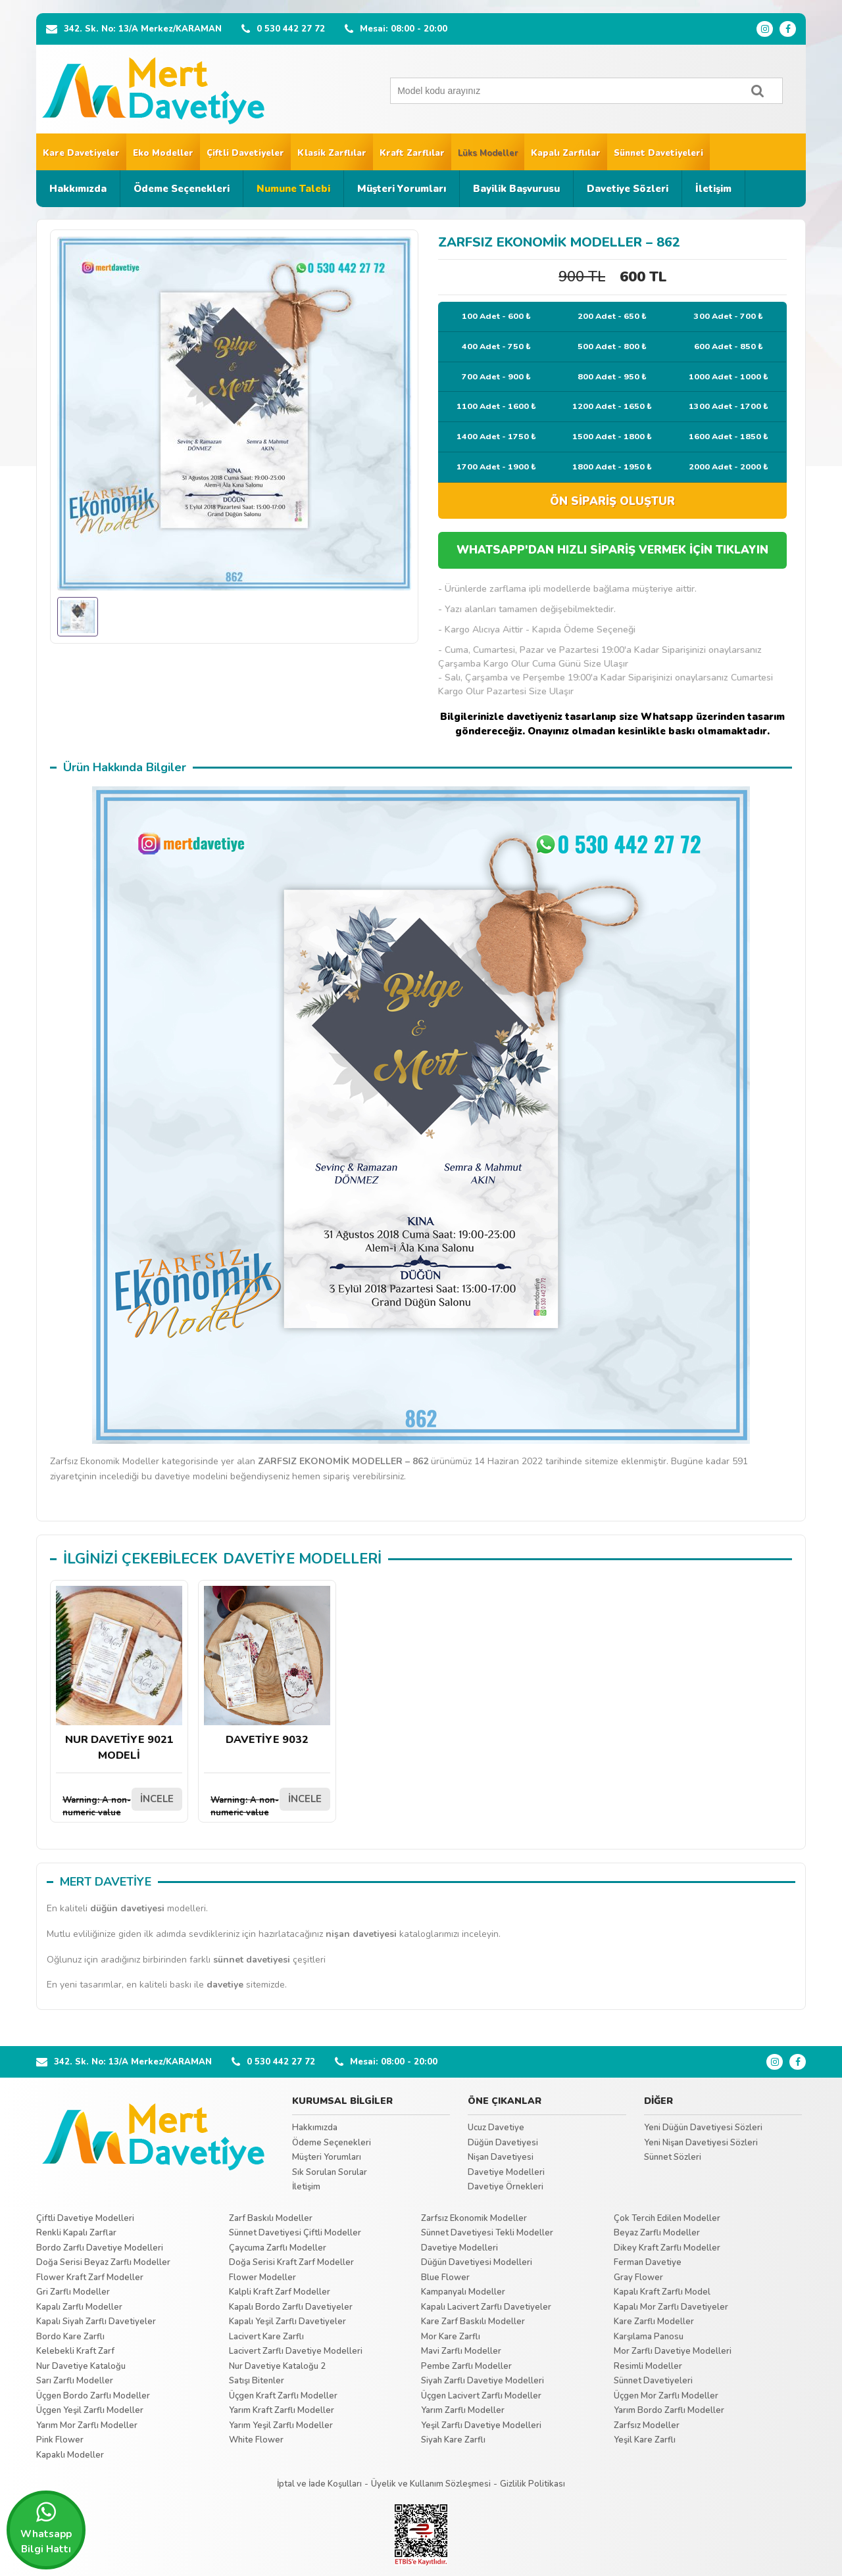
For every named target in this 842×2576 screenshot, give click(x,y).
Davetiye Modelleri (506, 2172)
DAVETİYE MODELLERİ (302, 1559)
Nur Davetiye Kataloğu (81, 2366)
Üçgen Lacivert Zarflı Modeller (481, 2396)
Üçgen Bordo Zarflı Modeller (93, 2396)
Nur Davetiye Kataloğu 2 (277, 2366)
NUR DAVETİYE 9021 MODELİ (119, 1674)
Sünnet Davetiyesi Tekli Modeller (487, 2233)
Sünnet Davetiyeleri (658, 153)
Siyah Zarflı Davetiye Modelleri (482, 2381)
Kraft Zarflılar (412, 153)
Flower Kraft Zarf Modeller (89, 2277)
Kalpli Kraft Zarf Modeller (279, 2292)
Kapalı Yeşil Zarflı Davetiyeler (287, 2321)
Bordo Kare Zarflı (70, 2337)
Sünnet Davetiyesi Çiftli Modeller (295, 2233)
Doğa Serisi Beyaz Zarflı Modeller (103, 2262)
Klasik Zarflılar (331, 153)
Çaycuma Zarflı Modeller (277, 2248)
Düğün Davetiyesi (503, 2143)
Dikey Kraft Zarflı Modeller (667, 2248)
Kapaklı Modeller (70, 2455)
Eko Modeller (163, 153)
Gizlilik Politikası (532, 2484)
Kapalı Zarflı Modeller (79, 2307)
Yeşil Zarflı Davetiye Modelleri (481, 2425)
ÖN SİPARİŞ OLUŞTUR (612, 501)
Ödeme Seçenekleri (182, 188)
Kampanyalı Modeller (463, 2292)
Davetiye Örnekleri (505, 2187)
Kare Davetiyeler (81, 153)
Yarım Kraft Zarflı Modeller (281, 2410)
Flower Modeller (262, 2277)
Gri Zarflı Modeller (73, 2292)
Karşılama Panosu (648, 2337)
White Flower (256, 2440)
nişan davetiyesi (361, 1934)
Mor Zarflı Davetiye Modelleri (672, 2351)
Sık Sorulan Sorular (329, 2172)
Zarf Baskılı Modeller (270, 2218)
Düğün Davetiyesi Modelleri (476, 2262)
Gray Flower (638, 2277)
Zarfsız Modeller (647, 2425)
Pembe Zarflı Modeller (466, 2366)
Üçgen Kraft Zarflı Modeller (283, 2396)
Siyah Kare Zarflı (453, 2440)
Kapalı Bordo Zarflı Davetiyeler (291, 2307)
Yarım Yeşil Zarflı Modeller (281, 2425)
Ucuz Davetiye (496, 2128)
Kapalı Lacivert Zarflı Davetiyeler (486, 2307)
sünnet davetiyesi (251, 1959)
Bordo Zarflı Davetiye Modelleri (99, 2248)
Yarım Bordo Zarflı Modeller (669, 2410)
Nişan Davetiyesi (500, 2157)
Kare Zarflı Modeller (654, 2321)
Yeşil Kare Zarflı (645, 2440)
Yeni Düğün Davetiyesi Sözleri (703, 2128)
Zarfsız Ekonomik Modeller (474, 2218)
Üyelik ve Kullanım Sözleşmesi (431, 2484)
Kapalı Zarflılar (566, 153)
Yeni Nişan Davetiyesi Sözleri (701, 2143)
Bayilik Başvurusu (516, 188)
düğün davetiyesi (127, 1908)
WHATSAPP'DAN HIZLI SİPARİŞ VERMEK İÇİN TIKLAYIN (612, 550)
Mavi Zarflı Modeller (461, 2351)
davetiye (225, 1984)
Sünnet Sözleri (672, 2157)
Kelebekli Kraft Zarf (75, 2351)
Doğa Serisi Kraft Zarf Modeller (291, 2262)
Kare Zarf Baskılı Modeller (473, 2321)
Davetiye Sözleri (627, 188)
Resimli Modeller (648, 2366)
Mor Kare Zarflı (450, 2337)
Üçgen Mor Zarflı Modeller (666, 2396)
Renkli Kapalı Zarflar (76, 2233)
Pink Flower (60, 2440)
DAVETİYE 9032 (267, 1666)
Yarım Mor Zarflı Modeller (86, 2425)
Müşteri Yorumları (401, 188)
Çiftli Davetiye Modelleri (85, 2218)
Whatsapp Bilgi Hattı (46, 2528)
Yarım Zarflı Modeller (463, 2410)
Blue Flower (445, 2277)
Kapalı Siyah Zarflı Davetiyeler (96, 2321)
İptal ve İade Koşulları (319, 2484)
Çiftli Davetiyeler (245, 153)
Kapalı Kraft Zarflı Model (662, 2292)
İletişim (713, 188)
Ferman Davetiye (647, 2262)
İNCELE (157, 1798)
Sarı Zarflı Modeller (74, 2381)
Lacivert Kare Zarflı (266, 2337)
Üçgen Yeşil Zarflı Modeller (89, 2410)
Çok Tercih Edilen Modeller (667, 2218)
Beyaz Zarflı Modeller (657, 2233)
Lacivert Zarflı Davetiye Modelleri (295, 2351)
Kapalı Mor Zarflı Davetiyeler (671, 2307)
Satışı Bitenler (256, 2381)
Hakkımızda (78, 188)
